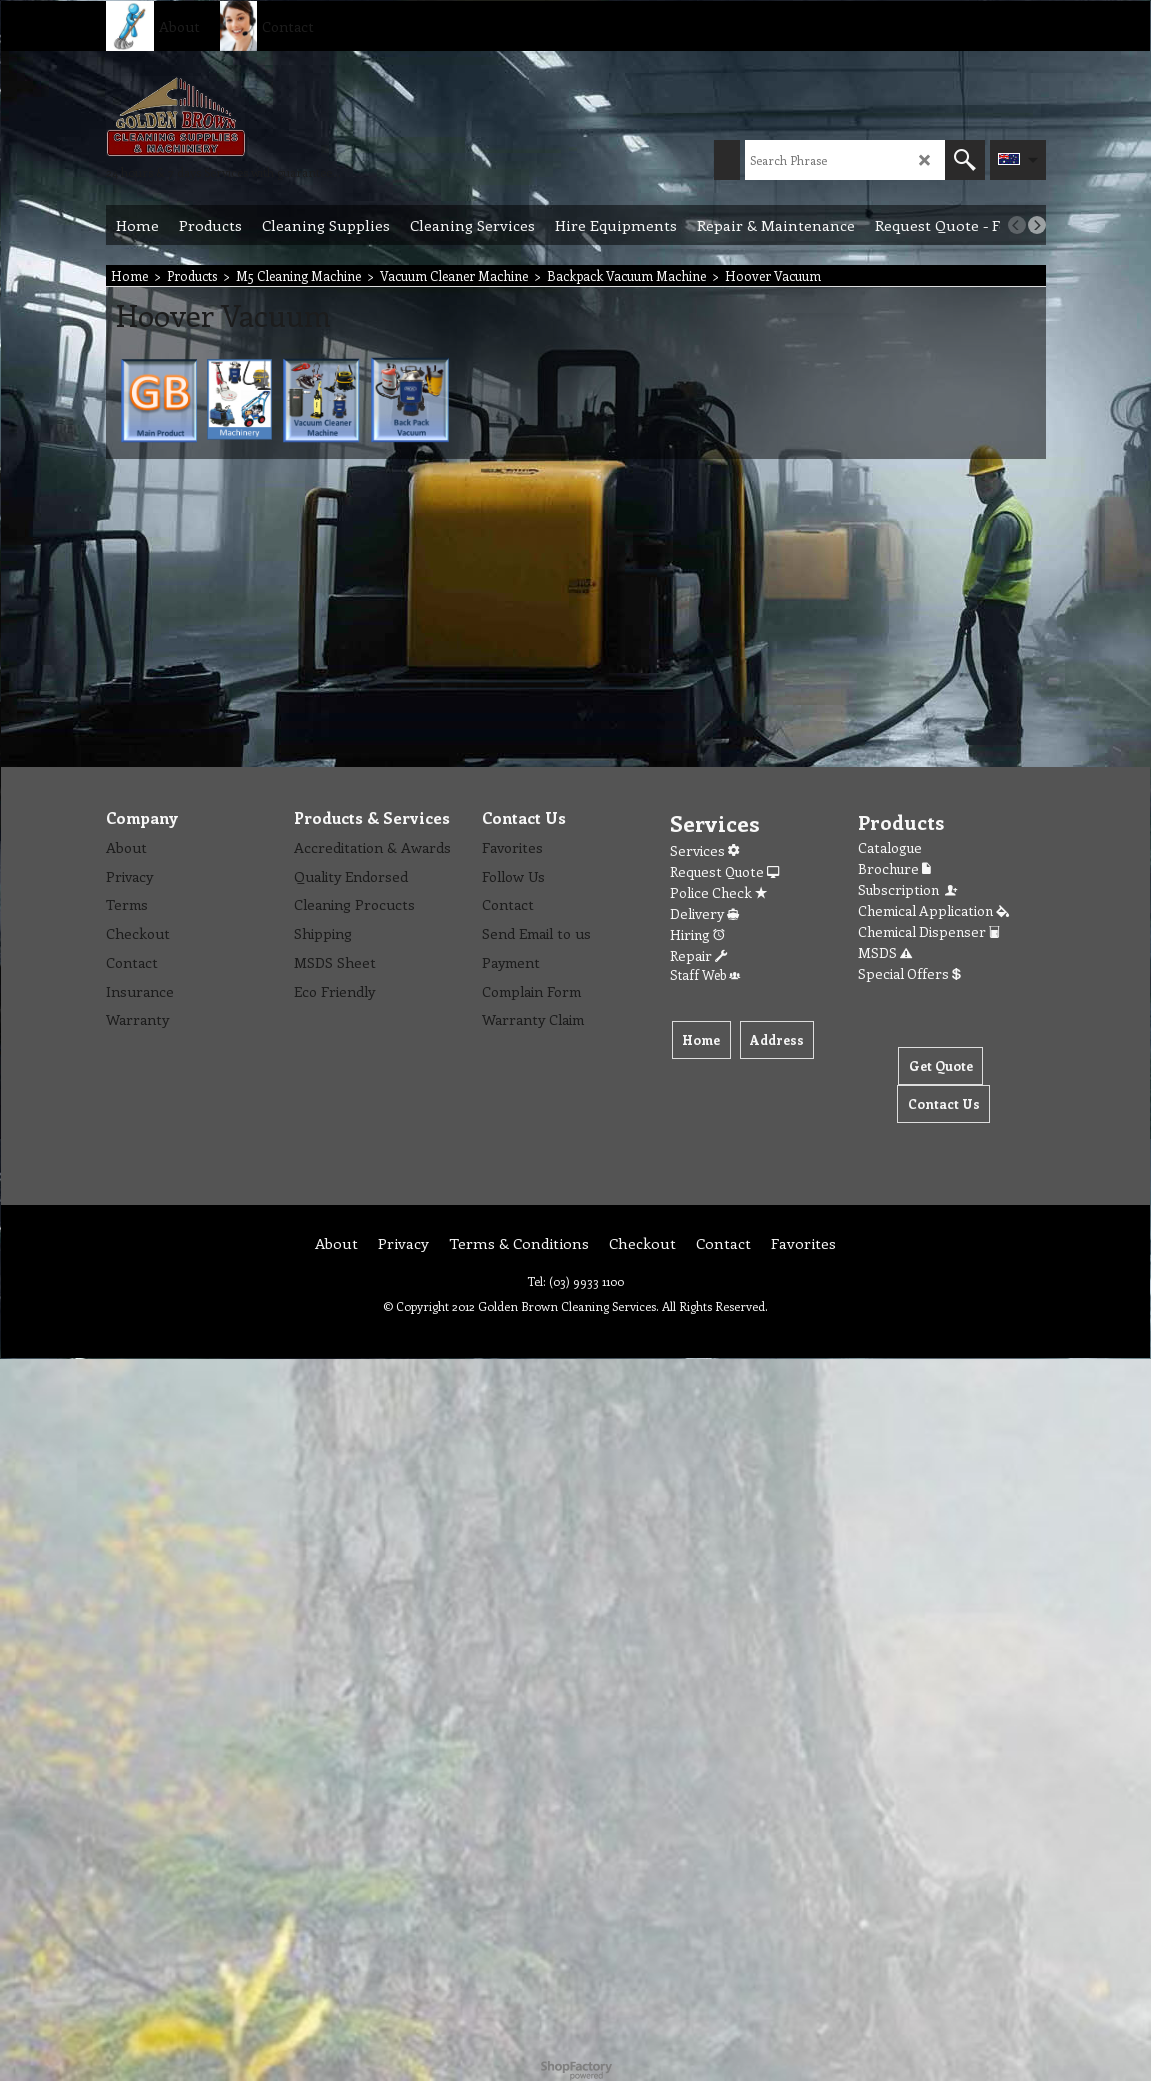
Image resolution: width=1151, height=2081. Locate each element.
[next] (1037, 225)
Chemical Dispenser (929, 931)
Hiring (697, 934)
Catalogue (890, 847)
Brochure (894, 868)
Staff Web (705, 974)
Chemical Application (933, 910)
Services (704, 850)
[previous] (1017, 225)
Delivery (704, 913)
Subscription (909, 889)
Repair (698, 955)
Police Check (718, 892)
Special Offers (909, 973)
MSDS (885, 952)
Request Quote (724, 871)
